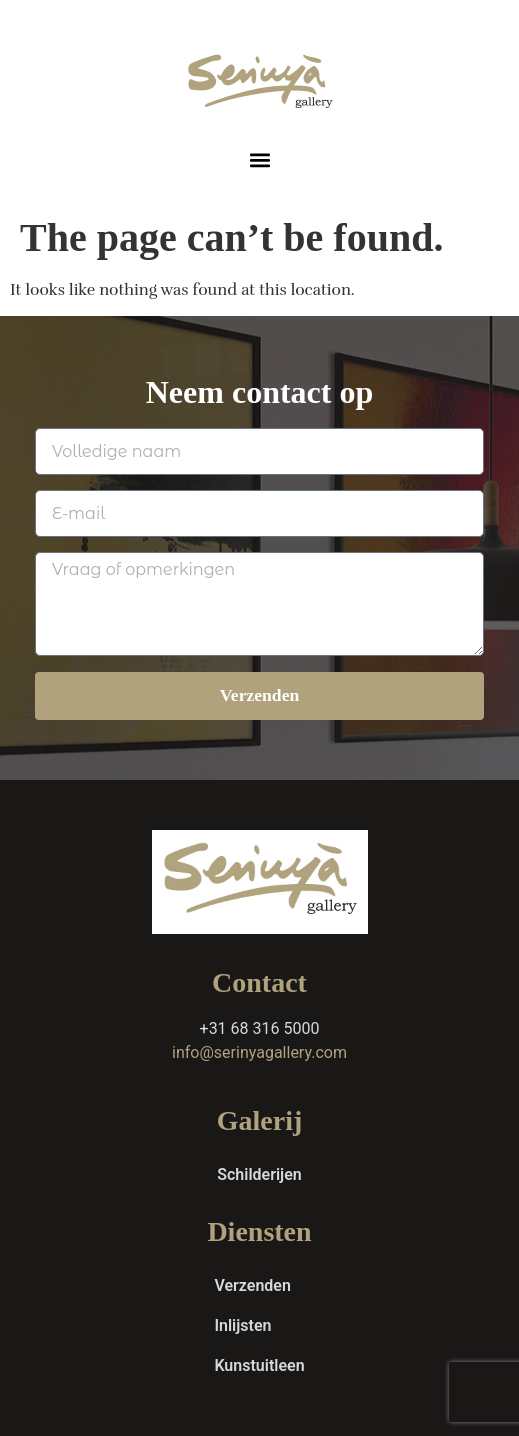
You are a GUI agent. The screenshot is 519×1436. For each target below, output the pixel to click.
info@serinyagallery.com (259, 1052)
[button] (259, 159)
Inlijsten (242, 1325)
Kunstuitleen (259, 1365)
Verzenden (252, 1285)
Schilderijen (259, 1174)
